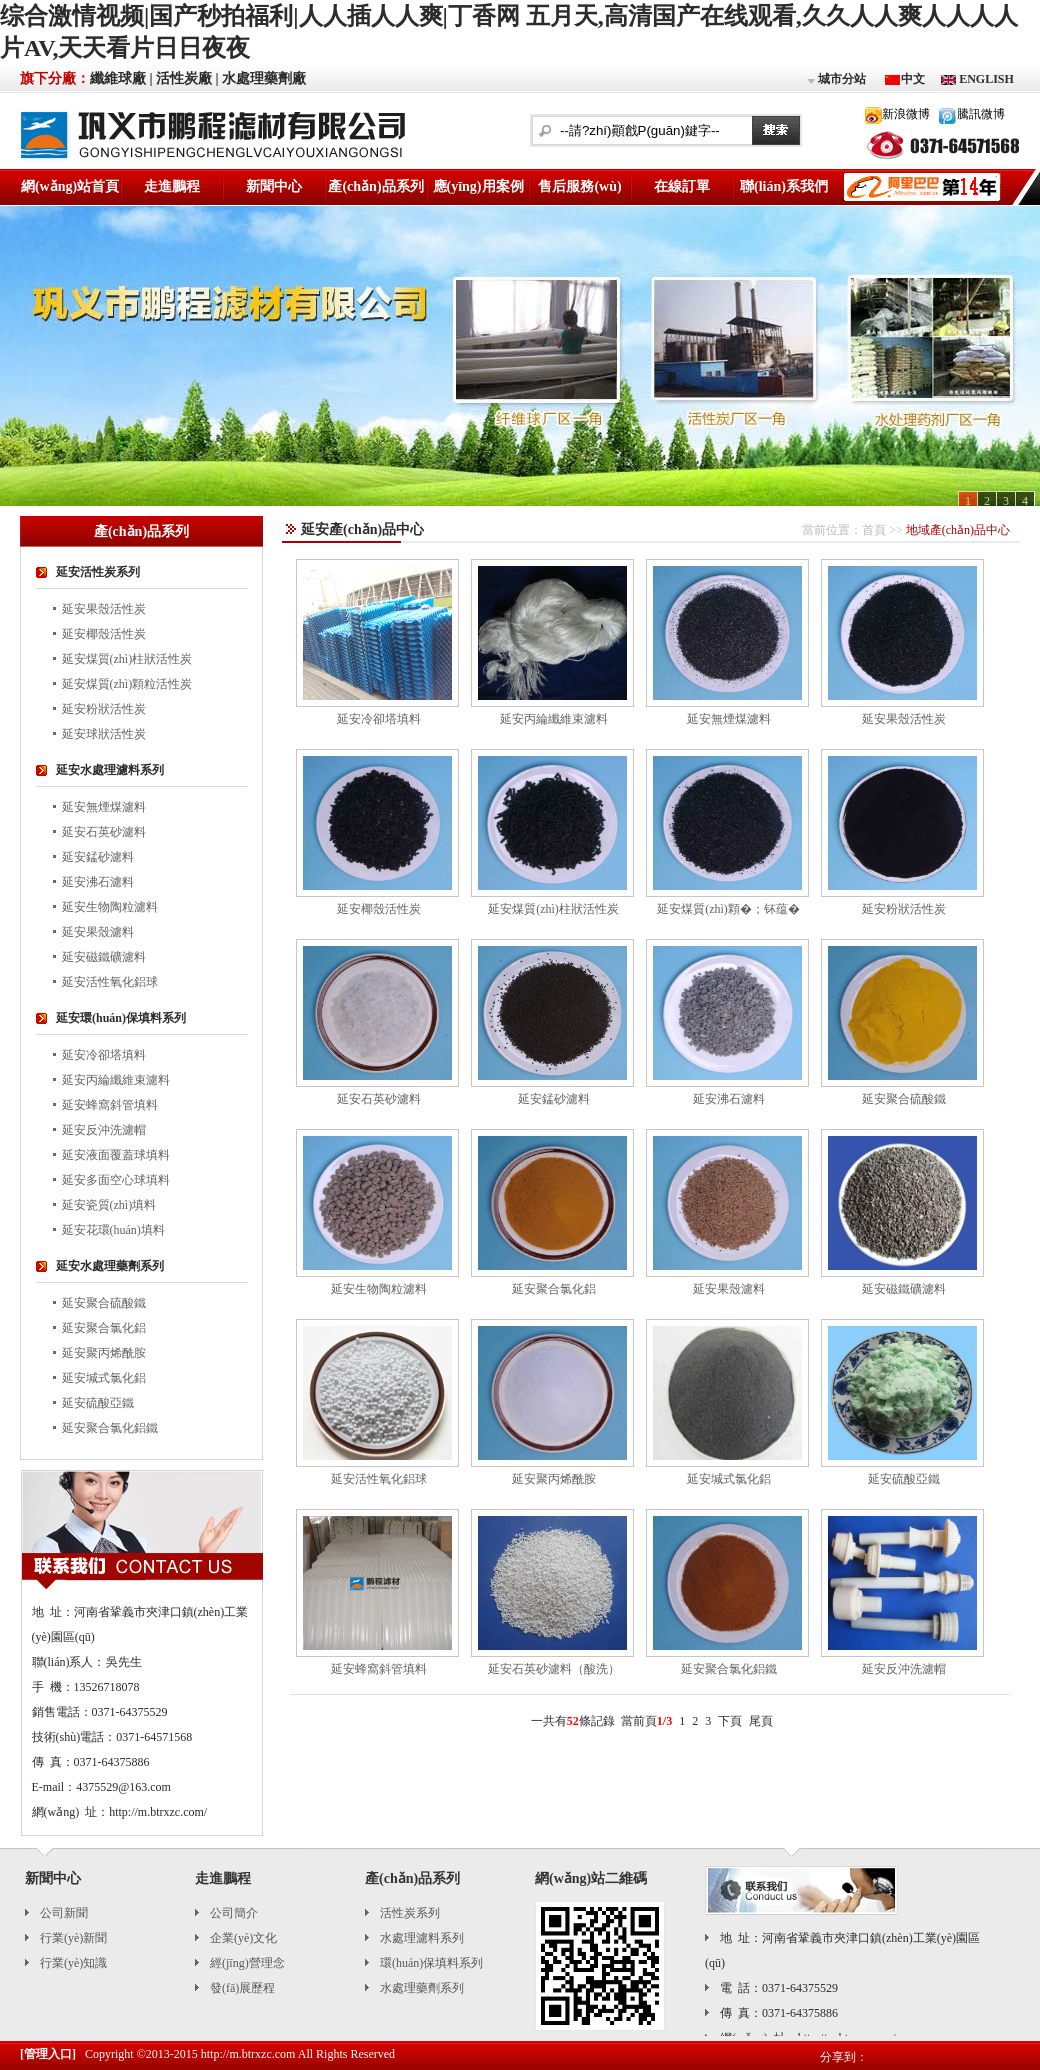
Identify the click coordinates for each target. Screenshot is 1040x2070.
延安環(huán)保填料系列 (121, 1018)
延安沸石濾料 (98, 882)
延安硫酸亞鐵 (98, 1403)
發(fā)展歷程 (242, 1988)
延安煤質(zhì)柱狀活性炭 (127, 659)
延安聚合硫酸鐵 (104, 1303)
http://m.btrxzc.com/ (158, 1812)
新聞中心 (274, 186)
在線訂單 (682, 186)
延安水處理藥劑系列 (110, 1266)
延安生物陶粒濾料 (110, 907)
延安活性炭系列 (98, 572)
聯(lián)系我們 (784, 186)
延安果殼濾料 (98, 932)
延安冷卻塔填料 (104, 1055)
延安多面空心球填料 (116, 1180)
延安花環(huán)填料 (113, 1230)
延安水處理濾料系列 (110, 770)
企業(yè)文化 (243, 1938)
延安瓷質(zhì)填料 (109, 1205)
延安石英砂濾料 (104, 832)
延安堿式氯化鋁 (104, 1378)
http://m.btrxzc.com (248, 2054)
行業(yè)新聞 (73, 1938)
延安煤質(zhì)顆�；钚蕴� (728, 909)
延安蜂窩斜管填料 (110, 1105)
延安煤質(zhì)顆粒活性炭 (127, 684)
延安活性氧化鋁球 (110, 982)
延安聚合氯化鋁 (104, 1328)
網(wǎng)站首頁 (70, 186)
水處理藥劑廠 (264, 78)
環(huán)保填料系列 (431, 1963)
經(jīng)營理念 (247, 1963)
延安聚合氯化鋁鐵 (110, 1428)
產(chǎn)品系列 (375, 186)
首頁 (874, 530)
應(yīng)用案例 (478, 186)
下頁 (730, 1721)
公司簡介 (234, 1913)
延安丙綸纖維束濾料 (116, 1080)
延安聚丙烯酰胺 (104, 1353)
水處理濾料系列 (422, 1938)
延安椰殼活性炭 (104, 634)
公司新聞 (64, 1913)
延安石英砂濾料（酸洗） (554, 1669)
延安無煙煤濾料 (104, 807)
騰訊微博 (981, 114)
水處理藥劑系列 (422, 1988)
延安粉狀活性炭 (104, 709)
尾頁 (761, 1721)
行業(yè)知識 (73, 1963)
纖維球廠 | (121, 78)
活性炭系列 (410, 1913)
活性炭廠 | (187, 78)
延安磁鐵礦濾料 (104, 957)
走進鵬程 (172, 186)
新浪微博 (906, 114)
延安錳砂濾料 (98, 857)
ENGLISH (985, 79)
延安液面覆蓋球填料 (116, 1155)
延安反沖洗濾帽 (104, 1130)
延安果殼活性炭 (104, 609)
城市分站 (835, 80)
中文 (913, 79)
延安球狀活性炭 (104, 734)
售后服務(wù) (579, 186)
